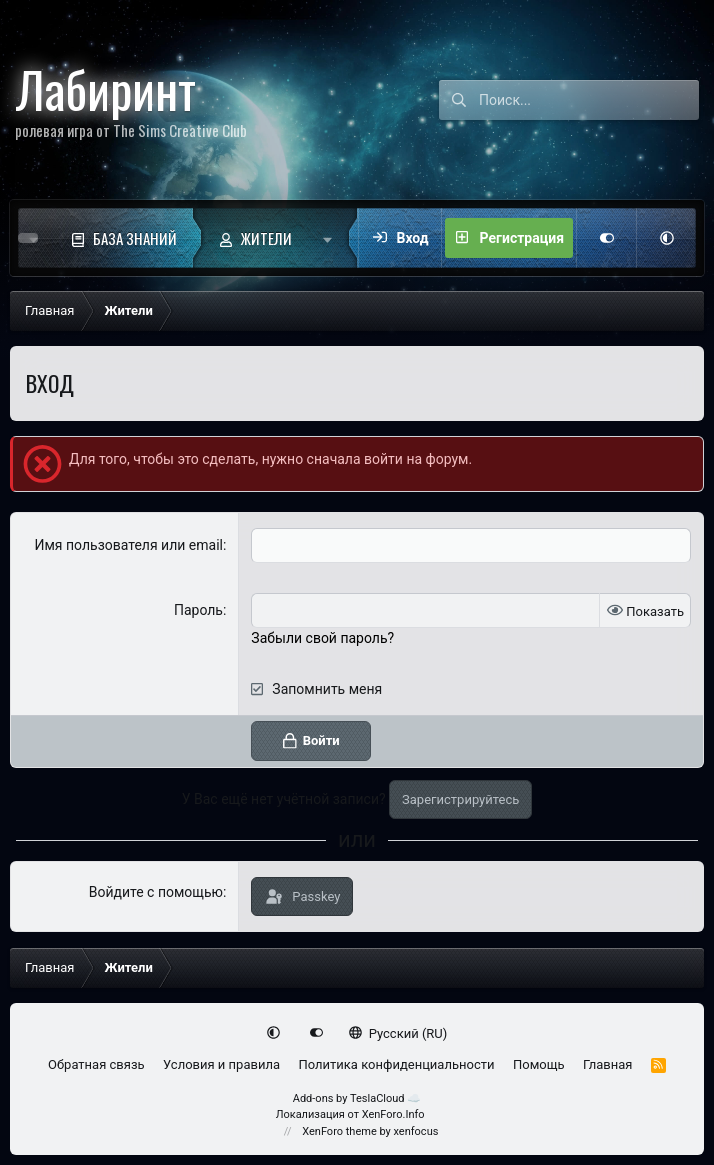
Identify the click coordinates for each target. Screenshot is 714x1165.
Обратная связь (96, 1064)
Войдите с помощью (156, 892)
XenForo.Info (393, 1114)
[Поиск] (589, 100)
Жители (266, 238)
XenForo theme (339, 1131)
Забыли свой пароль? (322, 638)
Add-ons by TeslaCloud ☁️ (357, 1098)
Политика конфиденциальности (396, 1064)
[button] (332, 238)
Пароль (198, 610)
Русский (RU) (398, 1033)
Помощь (539, 1064)
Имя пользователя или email (128, 545)
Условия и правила (221, 1064)
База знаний (135, 238)
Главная (607, 1064)
